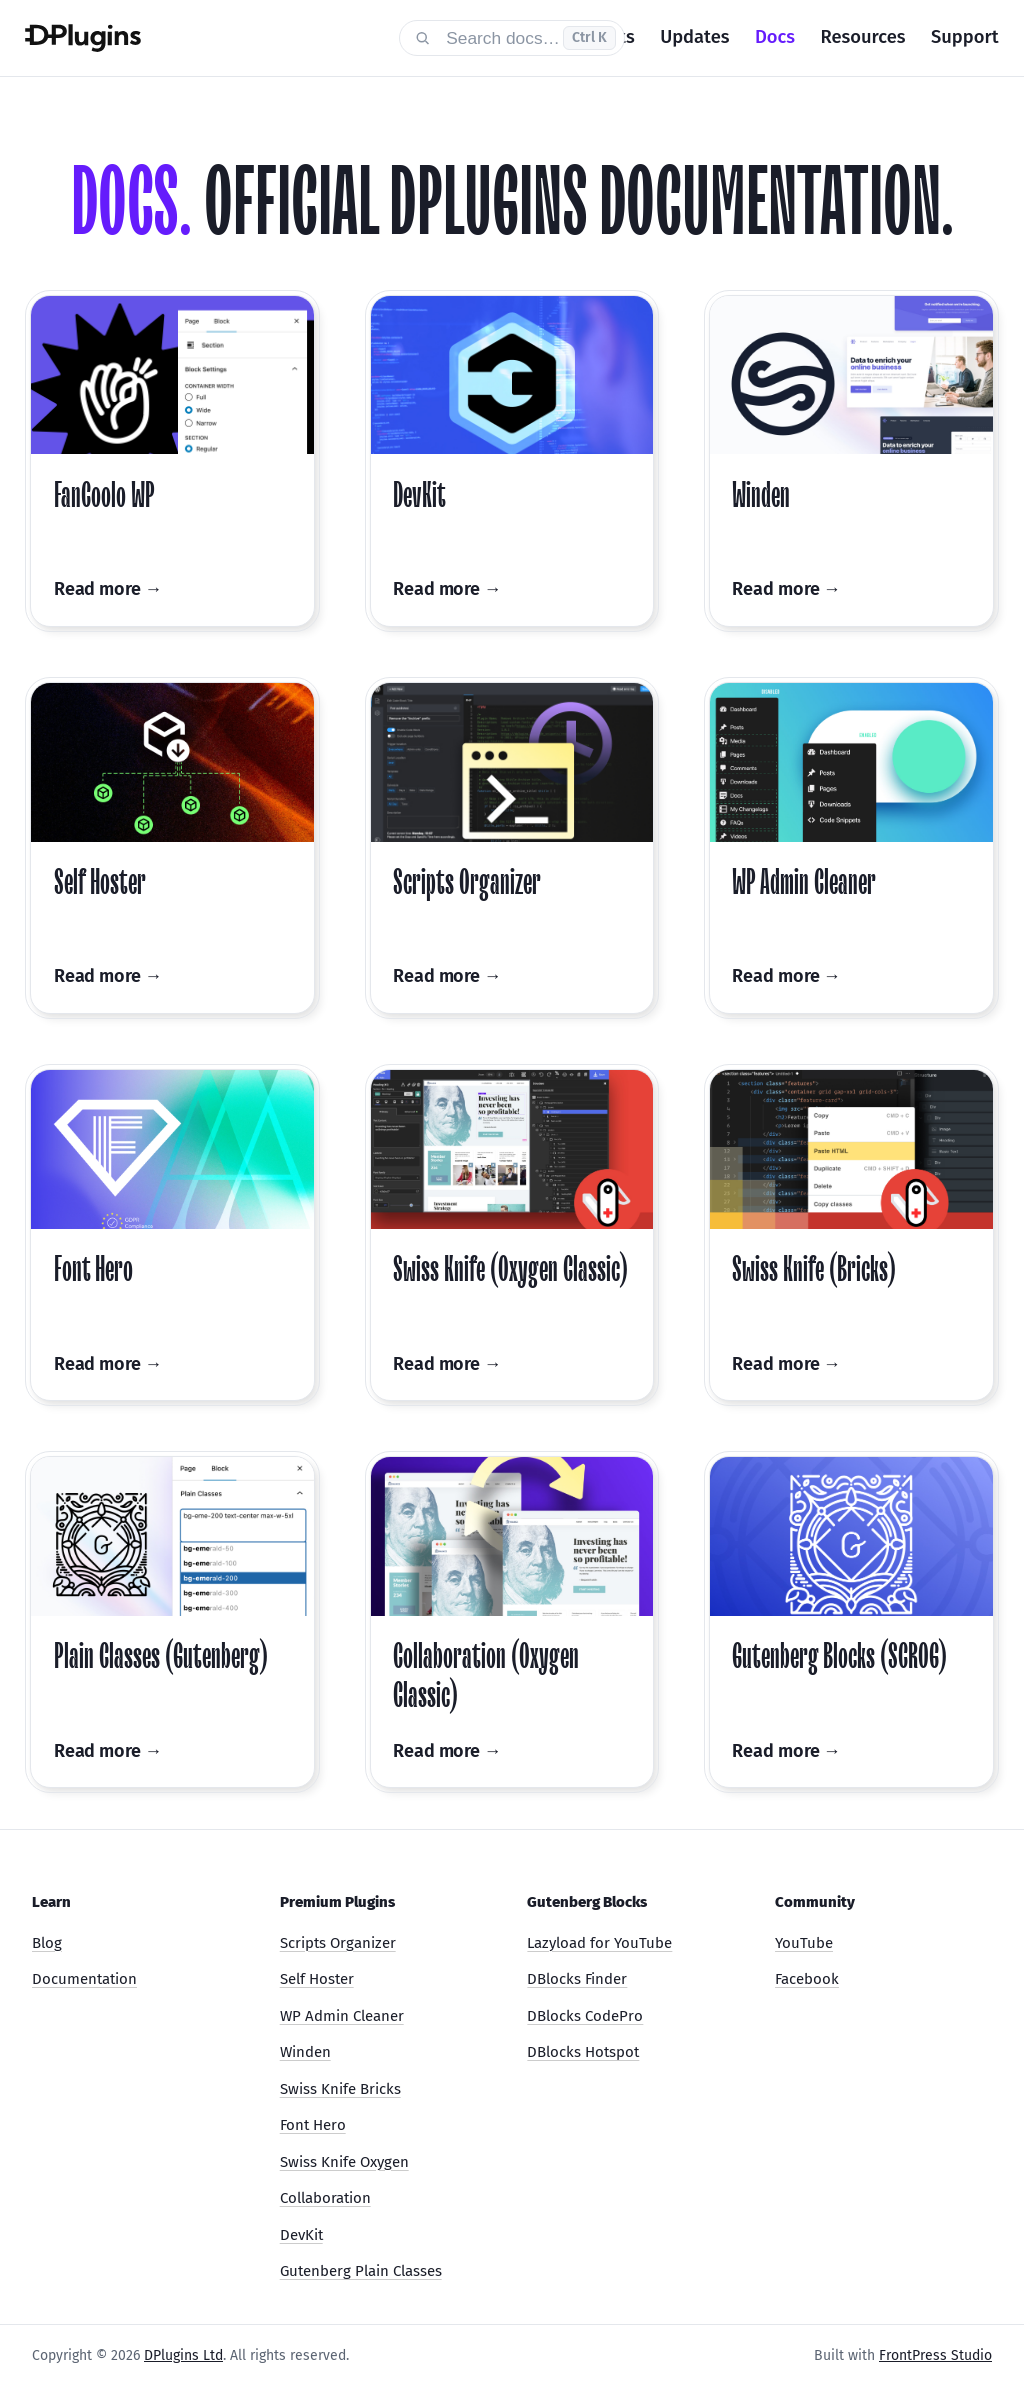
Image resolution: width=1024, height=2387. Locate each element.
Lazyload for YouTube (599, 1943)
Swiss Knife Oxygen (344, 2162)
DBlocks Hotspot (583, 2052)
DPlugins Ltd (183, 2355)
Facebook (807, 1979)
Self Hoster (317, 1979)
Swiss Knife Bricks (340, 2089)
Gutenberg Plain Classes (361, 2271)
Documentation (84, 1979)
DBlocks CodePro (585, 2016)
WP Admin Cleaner (342, 2016)
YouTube (804, 1943)
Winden (305, 2052)
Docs (775, 37)
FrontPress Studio (935, 2355)
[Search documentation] (511, 37)
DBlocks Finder (577, 1979)
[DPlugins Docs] (199, 38)
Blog (47, 1943)
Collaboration (325, 2198)
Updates (694, 37)
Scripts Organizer (338, 1943)
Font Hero (313, 2125)
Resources (863, 37)
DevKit (301, 2235)
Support (965, 37)
